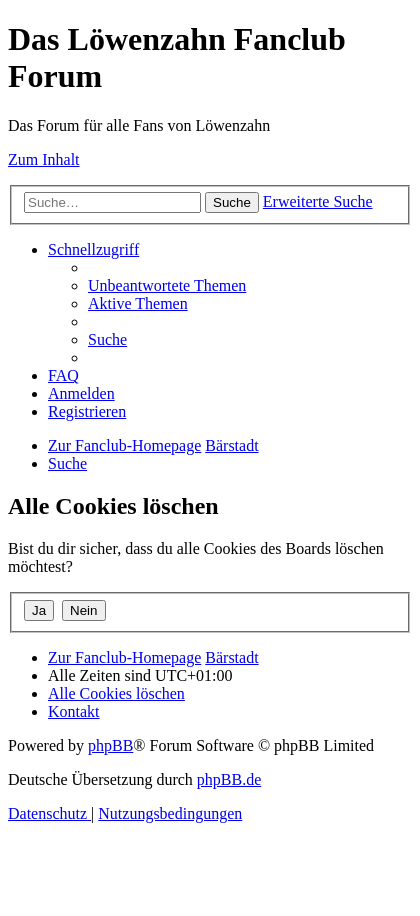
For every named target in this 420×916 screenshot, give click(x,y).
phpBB (110, 745)
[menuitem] (167, 285)
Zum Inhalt (44, 159)
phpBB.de (229, 779)
